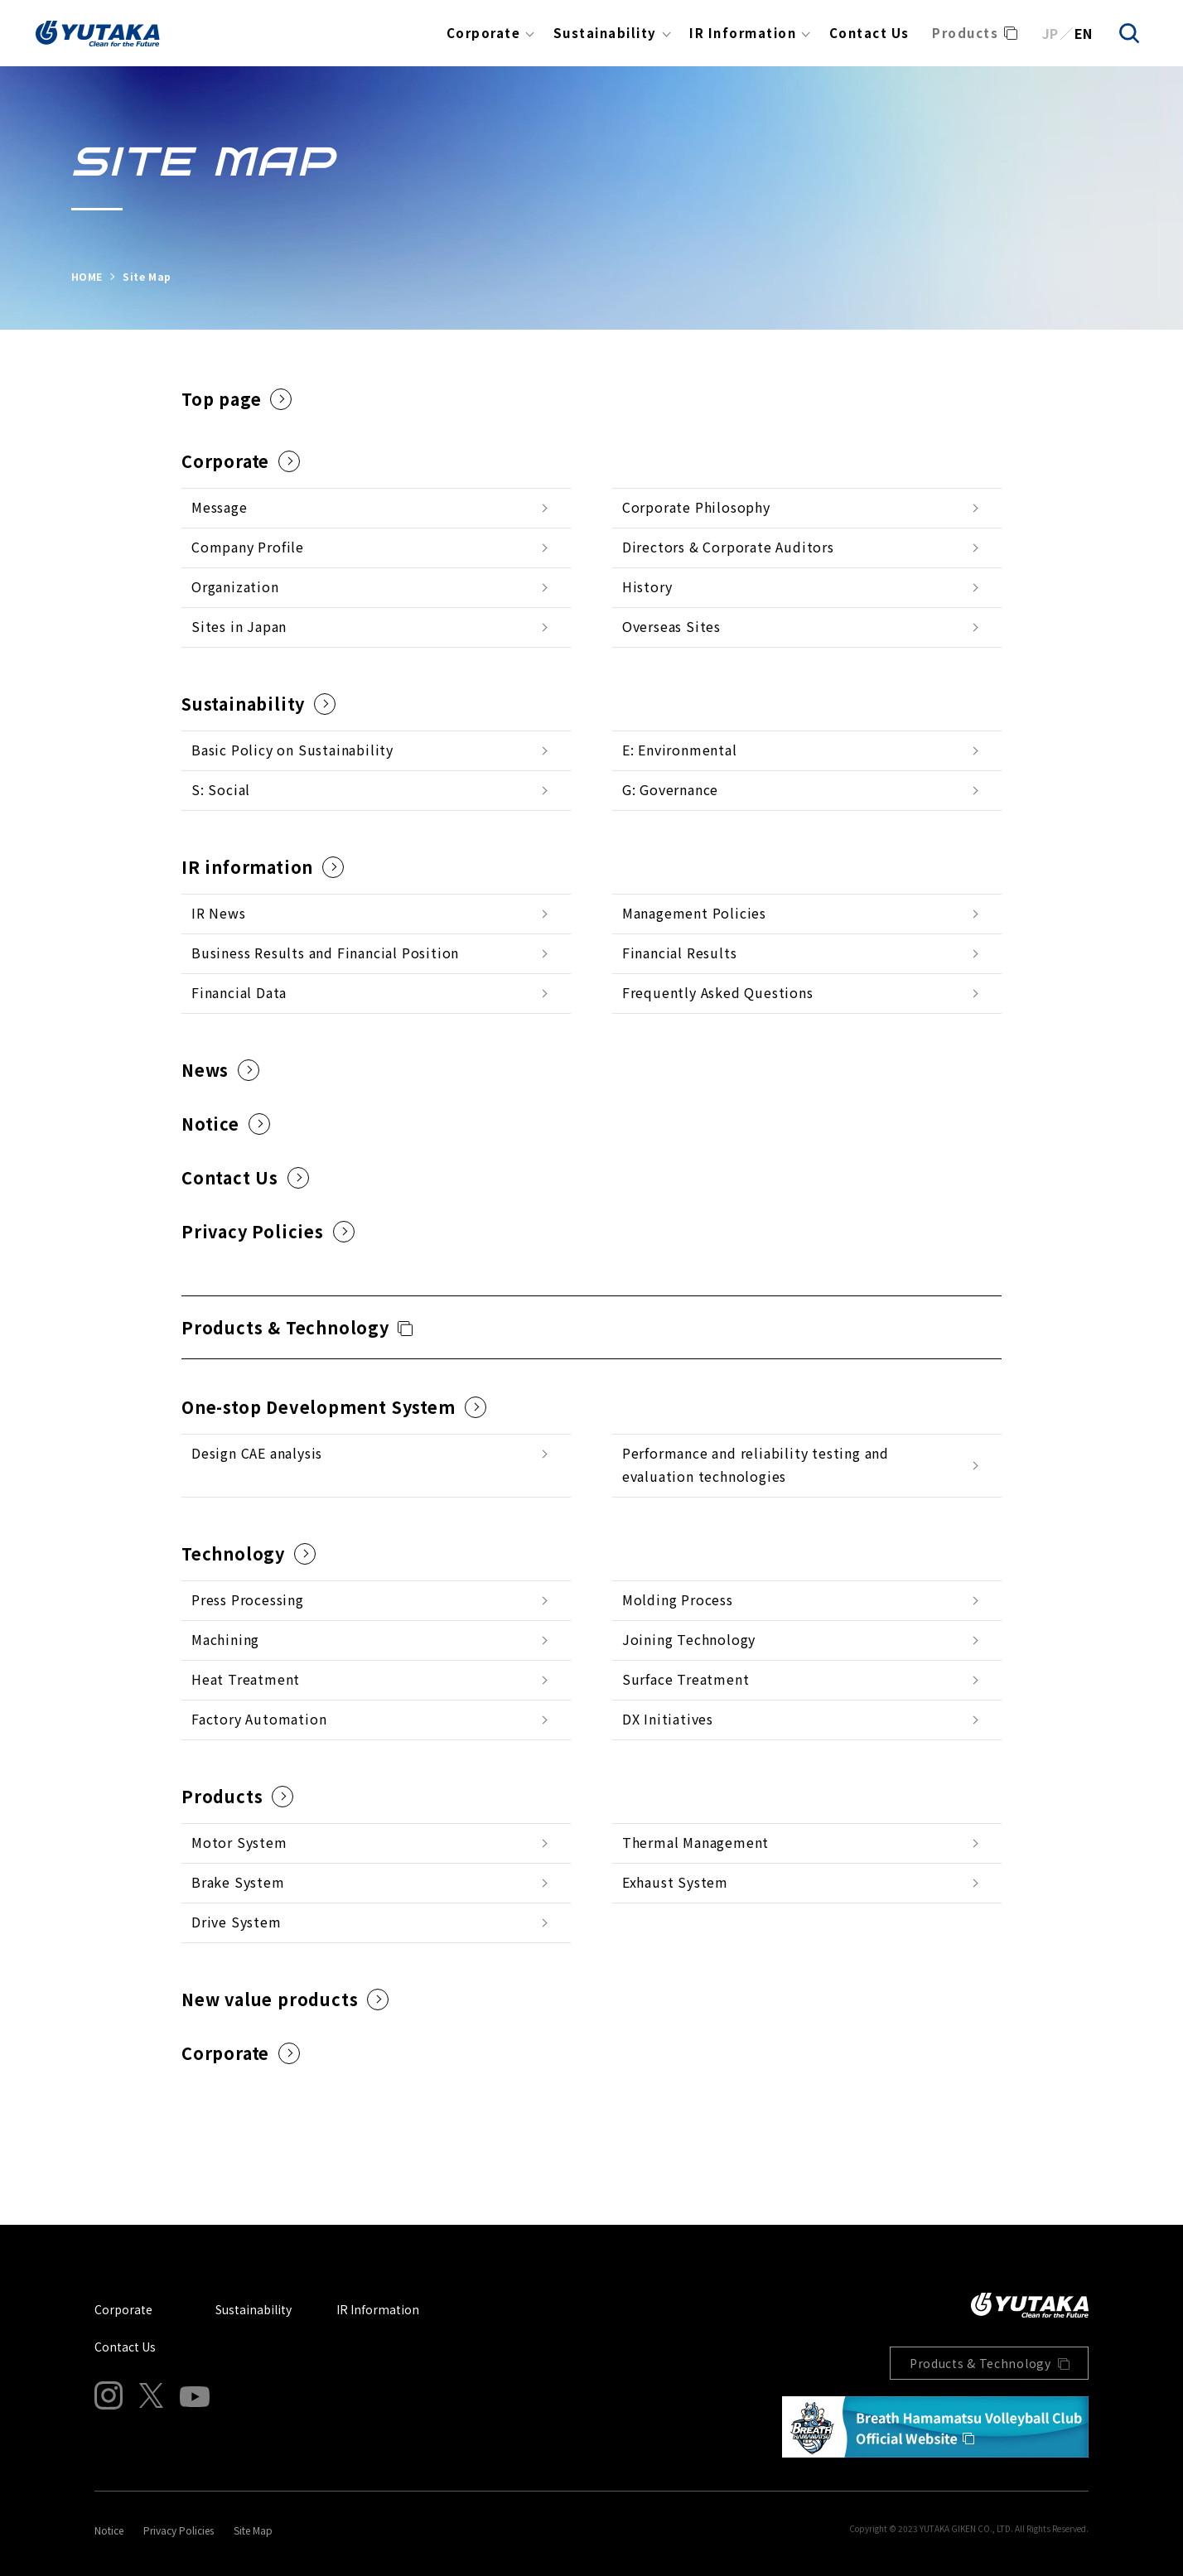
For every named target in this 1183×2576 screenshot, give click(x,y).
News (220, 1070)
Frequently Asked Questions (718, 992)
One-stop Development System (333, 1407)
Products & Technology (285, 1327)
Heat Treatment (245, 1679)
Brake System (238, 1882)
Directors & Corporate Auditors (728, 547)
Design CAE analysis (256, 1453)
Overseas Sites (671, 626)
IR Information (742, 32)
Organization (235, 586)
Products (965, 32)
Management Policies (694, 913)
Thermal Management (695, 1842)
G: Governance (670, 789)
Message (219, 507)
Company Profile (247, 547)
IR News (218, 913)
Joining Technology (689, 1639)
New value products (285, 1999)
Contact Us (869, 32)
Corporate (484, 32)
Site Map (253, 2530)
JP (1050, 33)
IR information (262, 867)
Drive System (236, 1922)
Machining (225, 1639)
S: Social (220, 789)
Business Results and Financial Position (325, 952)
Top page (236, 399)
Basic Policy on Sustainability (292, 750)
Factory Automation (258, 1719)
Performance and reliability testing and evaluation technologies (755, 1464)
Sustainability (605, 32)
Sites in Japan (239, 626)
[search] (1129, 33)
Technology (248, 1553)
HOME (87, 276)
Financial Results (679, 952)
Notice (225, 1124)
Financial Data (239, 992)
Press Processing (247, 1599)
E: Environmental (679, 750)
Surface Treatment (686, 1679)
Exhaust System (675, 1882)
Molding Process (677, 1599)
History (647, 586)
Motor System (239, 1842)
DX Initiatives (667, 1719)
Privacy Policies (268, 1231)
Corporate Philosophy (696, 507)
